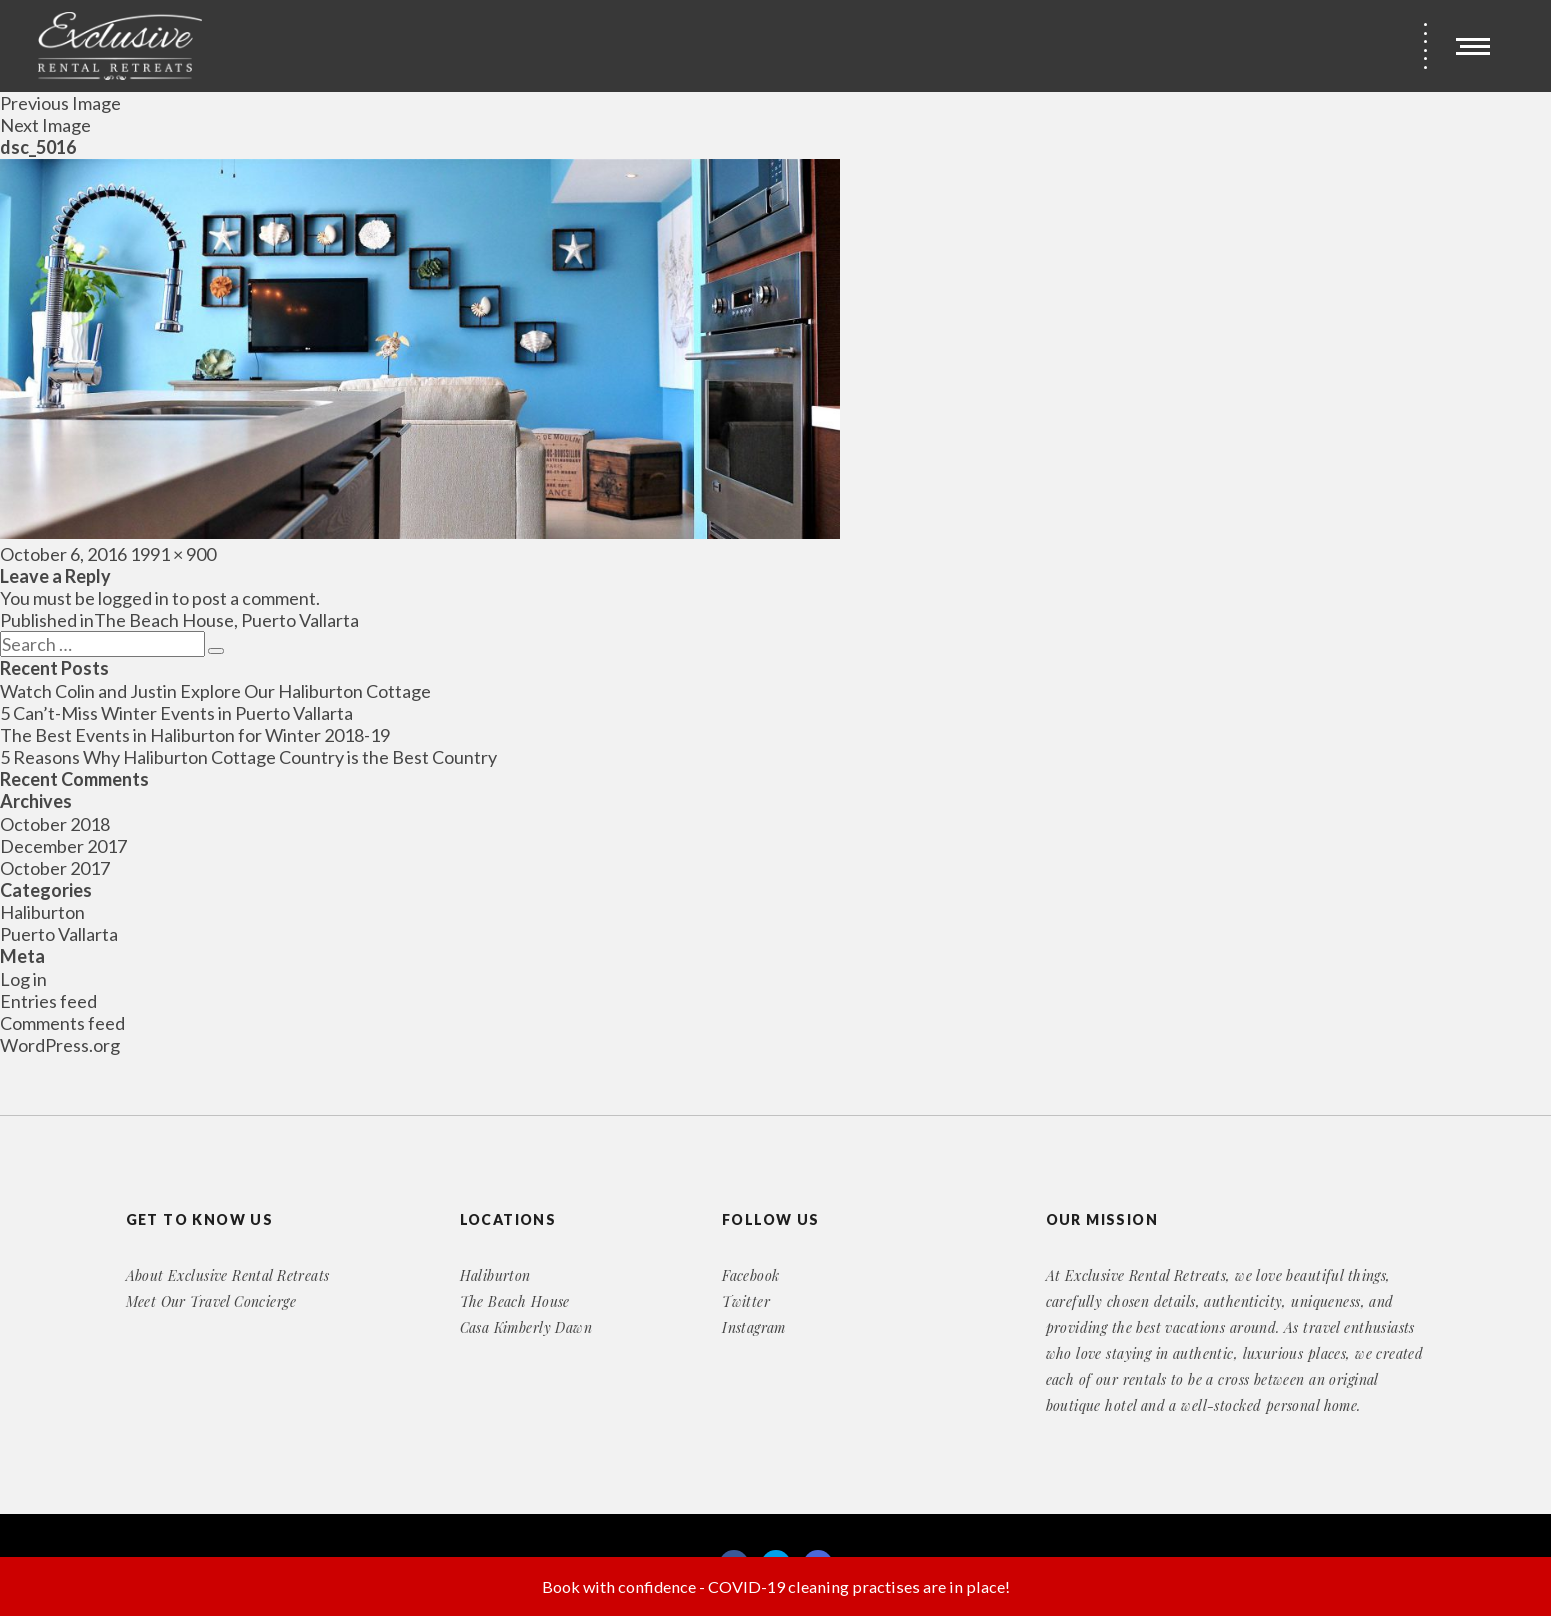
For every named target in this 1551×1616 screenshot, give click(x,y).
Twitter (746, 1301)
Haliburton (42, 912)
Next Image (45, 125)
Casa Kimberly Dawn (526, 1327)
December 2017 (63, 846)
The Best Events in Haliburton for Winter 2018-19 (195, 735)
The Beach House (515, 1301)
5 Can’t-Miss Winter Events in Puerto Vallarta (176, 713)
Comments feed (62, 1023)
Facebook (750, 1275)
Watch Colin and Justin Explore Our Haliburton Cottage (215, 691)
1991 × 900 (173, 554)
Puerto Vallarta (59, 934)
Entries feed (48, 1001)
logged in (133, 598)
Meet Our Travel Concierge (211, 1301)
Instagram (754, 1327)
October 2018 (55, 824)
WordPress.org (60, 1045)
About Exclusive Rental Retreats (228, 1275)
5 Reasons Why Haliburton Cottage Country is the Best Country (248, 757)
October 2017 (55, 868)
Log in (23, 979)
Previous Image (60, 103)
